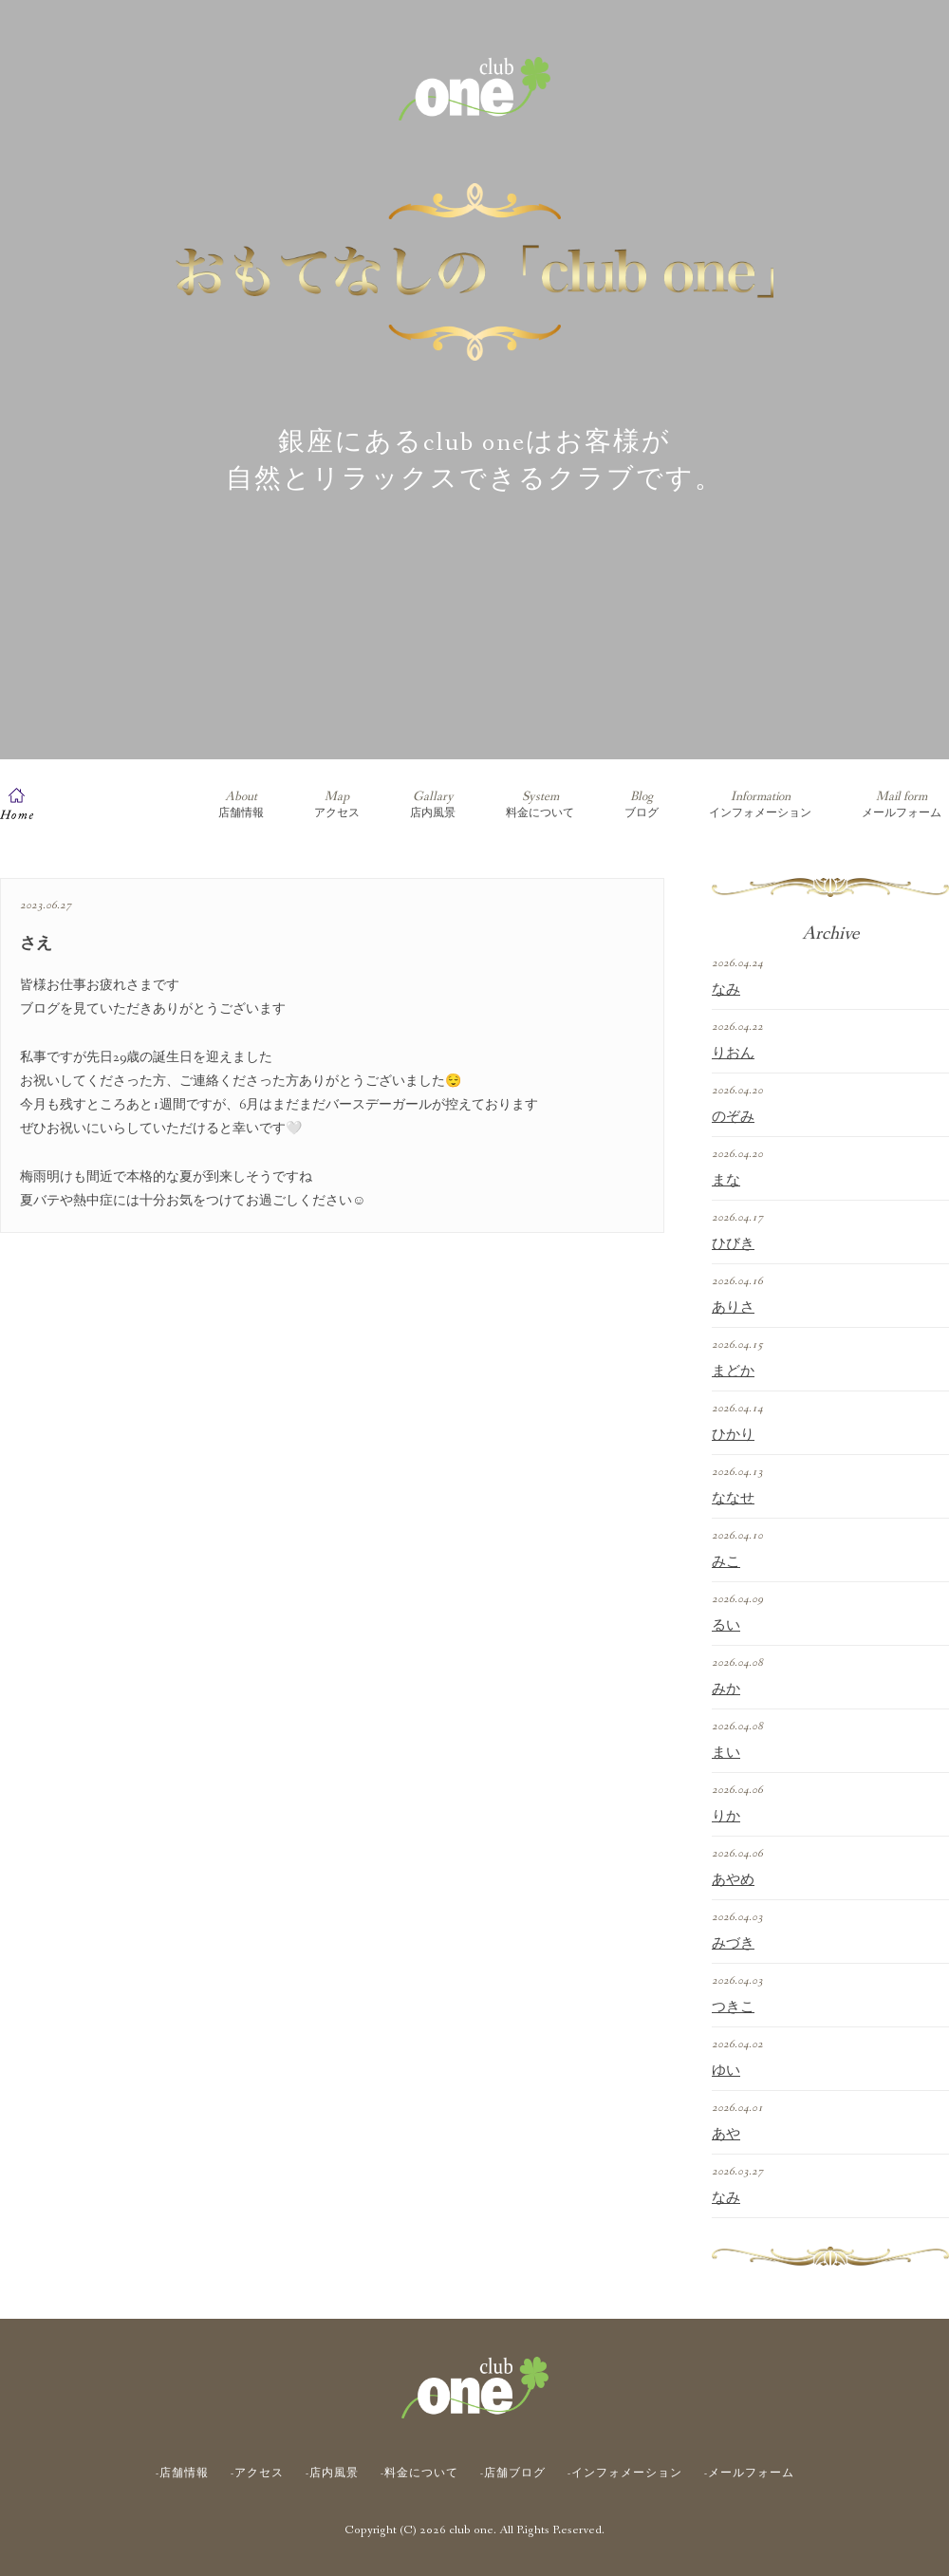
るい (726, 1625)
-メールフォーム (749, 2473)
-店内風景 (332, 2473)
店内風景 (433, 804)
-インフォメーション (625, 2473)
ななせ (733, 1498)
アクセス (337, 804)
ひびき (733, 1244)
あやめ (733, 1880)
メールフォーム (901, 804)
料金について (540, 804)
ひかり (733, 1435)
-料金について (419, 2473)
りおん (733, 1053)
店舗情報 (241, 804)
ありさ (733, 1307)
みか (726, 1689)
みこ (726, 1562)
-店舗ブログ (513, 2473)
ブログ (641, 804)
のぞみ (733, 1117)
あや (726, 2134)
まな (726, 1180)
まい (726, 1753)
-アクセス (257, 2473)
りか (726, 1816)
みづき (733, 1943)
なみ (726, 989)
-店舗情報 (182, 2473)
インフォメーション (760, 804)
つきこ (733, 2007)
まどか (733, 1371)
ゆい (726, 2071)
